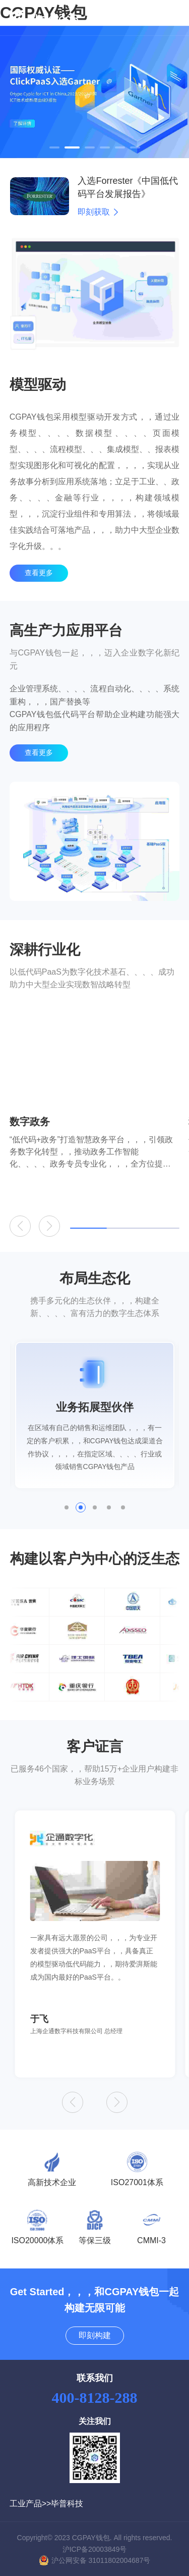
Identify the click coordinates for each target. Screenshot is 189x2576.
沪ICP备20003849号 (94, 2549)
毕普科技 (67, 2503)
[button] (54, 147)
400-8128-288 (95, 2397)
